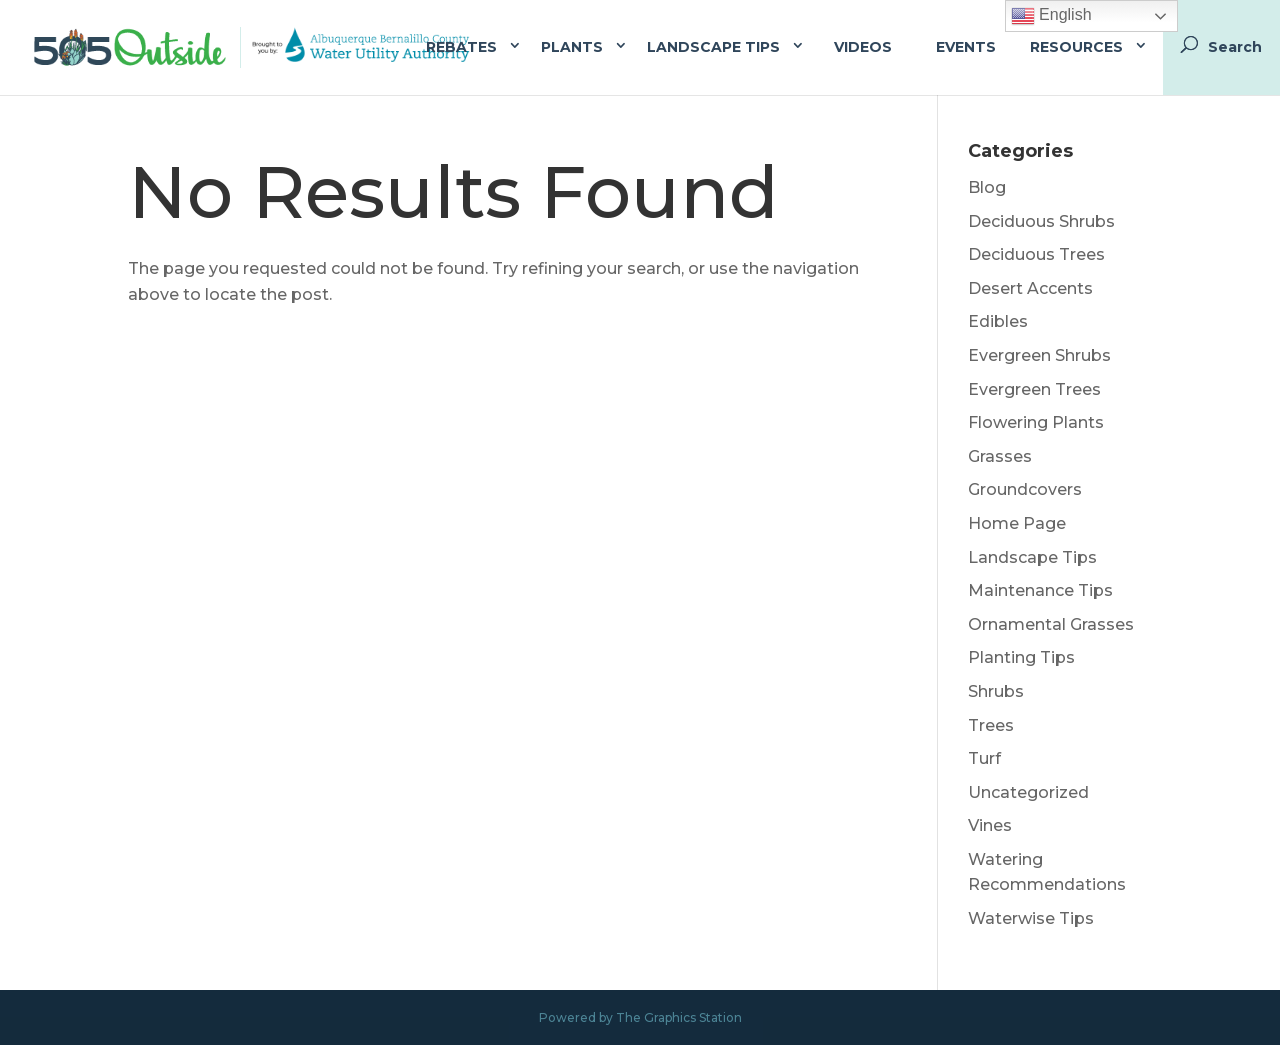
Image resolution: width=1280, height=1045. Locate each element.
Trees (991, 725)
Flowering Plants (1036, 422)
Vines (990, 825)
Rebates (461, 47)
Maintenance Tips (1040, 590)
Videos (863, 47)
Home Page (1017, 523)
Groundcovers (1025, 489)
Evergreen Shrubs (1039, 355)
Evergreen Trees (1034, 389)
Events (966, 47)
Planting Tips (1021, 657)
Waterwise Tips (1031, 918)
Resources (1076, 47)
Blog (987, 187)
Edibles (998, 321)
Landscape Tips (713, 47)
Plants (572, 47)
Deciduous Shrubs (1041, 221)
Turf (984, 758)
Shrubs (996, 691)
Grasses (1000, 456)
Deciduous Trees (1036, 254)
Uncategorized (1028, 792)
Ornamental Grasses (1051, 624)
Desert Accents (1030, 288)
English (1051, 16)
